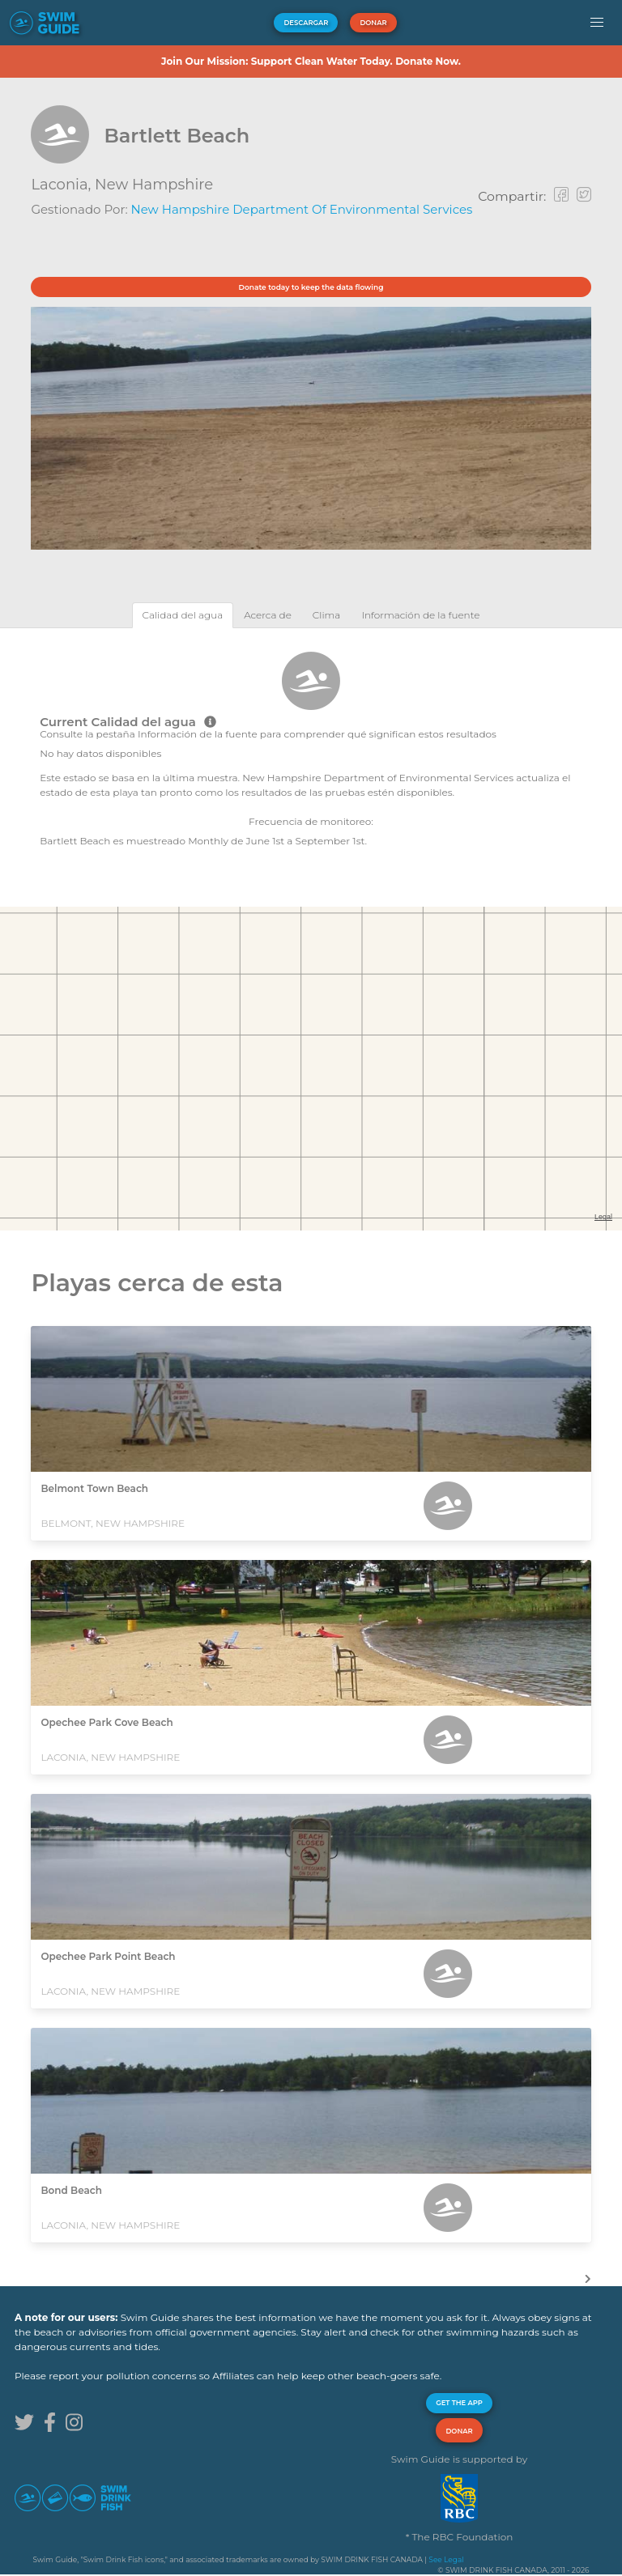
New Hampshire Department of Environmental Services (302, 209)
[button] (596, 22)
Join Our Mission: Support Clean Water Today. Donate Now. (311, 61)
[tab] (183, 614)
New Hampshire (154, 184)
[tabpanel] (311, 748)
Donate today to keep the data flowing (311, 287)
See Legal (445, 2559)
